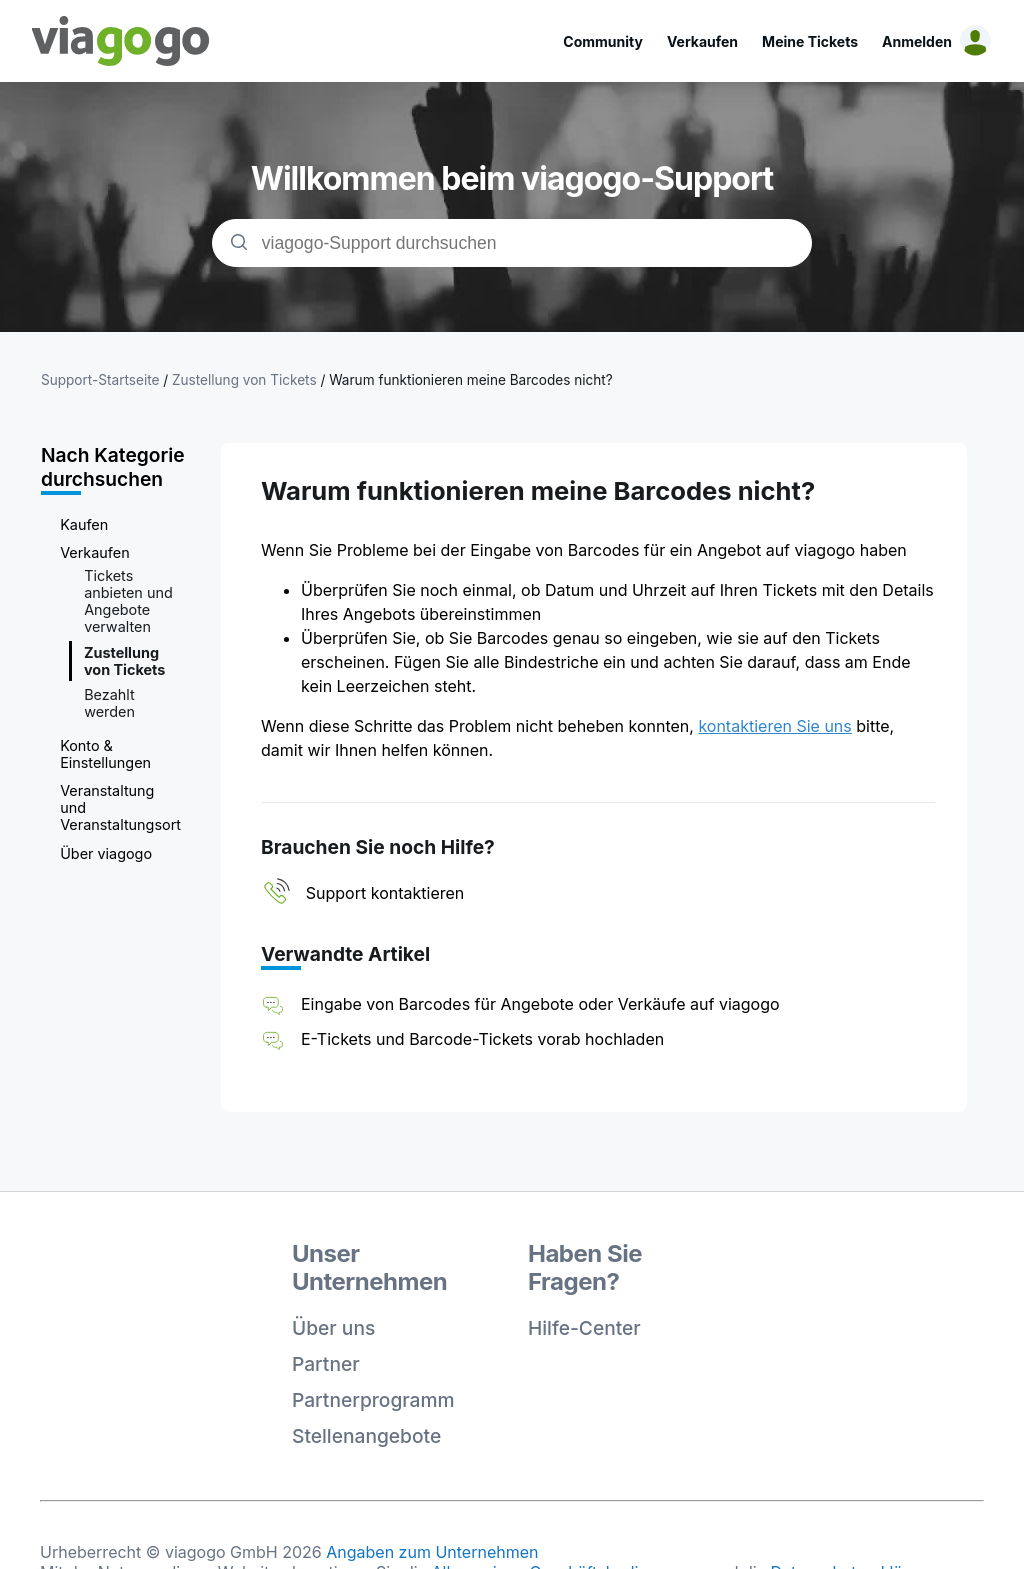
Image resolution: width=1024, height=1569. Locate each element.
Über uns (333, 1328)
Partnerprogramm (373, 1400)
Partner (326, 1364)
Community (603, 41)
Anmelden (917, 41)
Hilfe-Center (584, 1328)
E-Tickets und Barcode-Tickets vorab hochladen (482, 1039)
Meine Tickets (810, 41)
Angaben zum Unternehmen (432, 1552)
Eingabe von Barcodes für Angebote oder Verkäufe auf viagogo (540, 1004)
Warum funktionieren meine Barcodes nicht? (471, 380)
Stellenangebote (366, 1436)
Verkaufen (702, 41)
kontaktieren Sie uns (774, 726)
